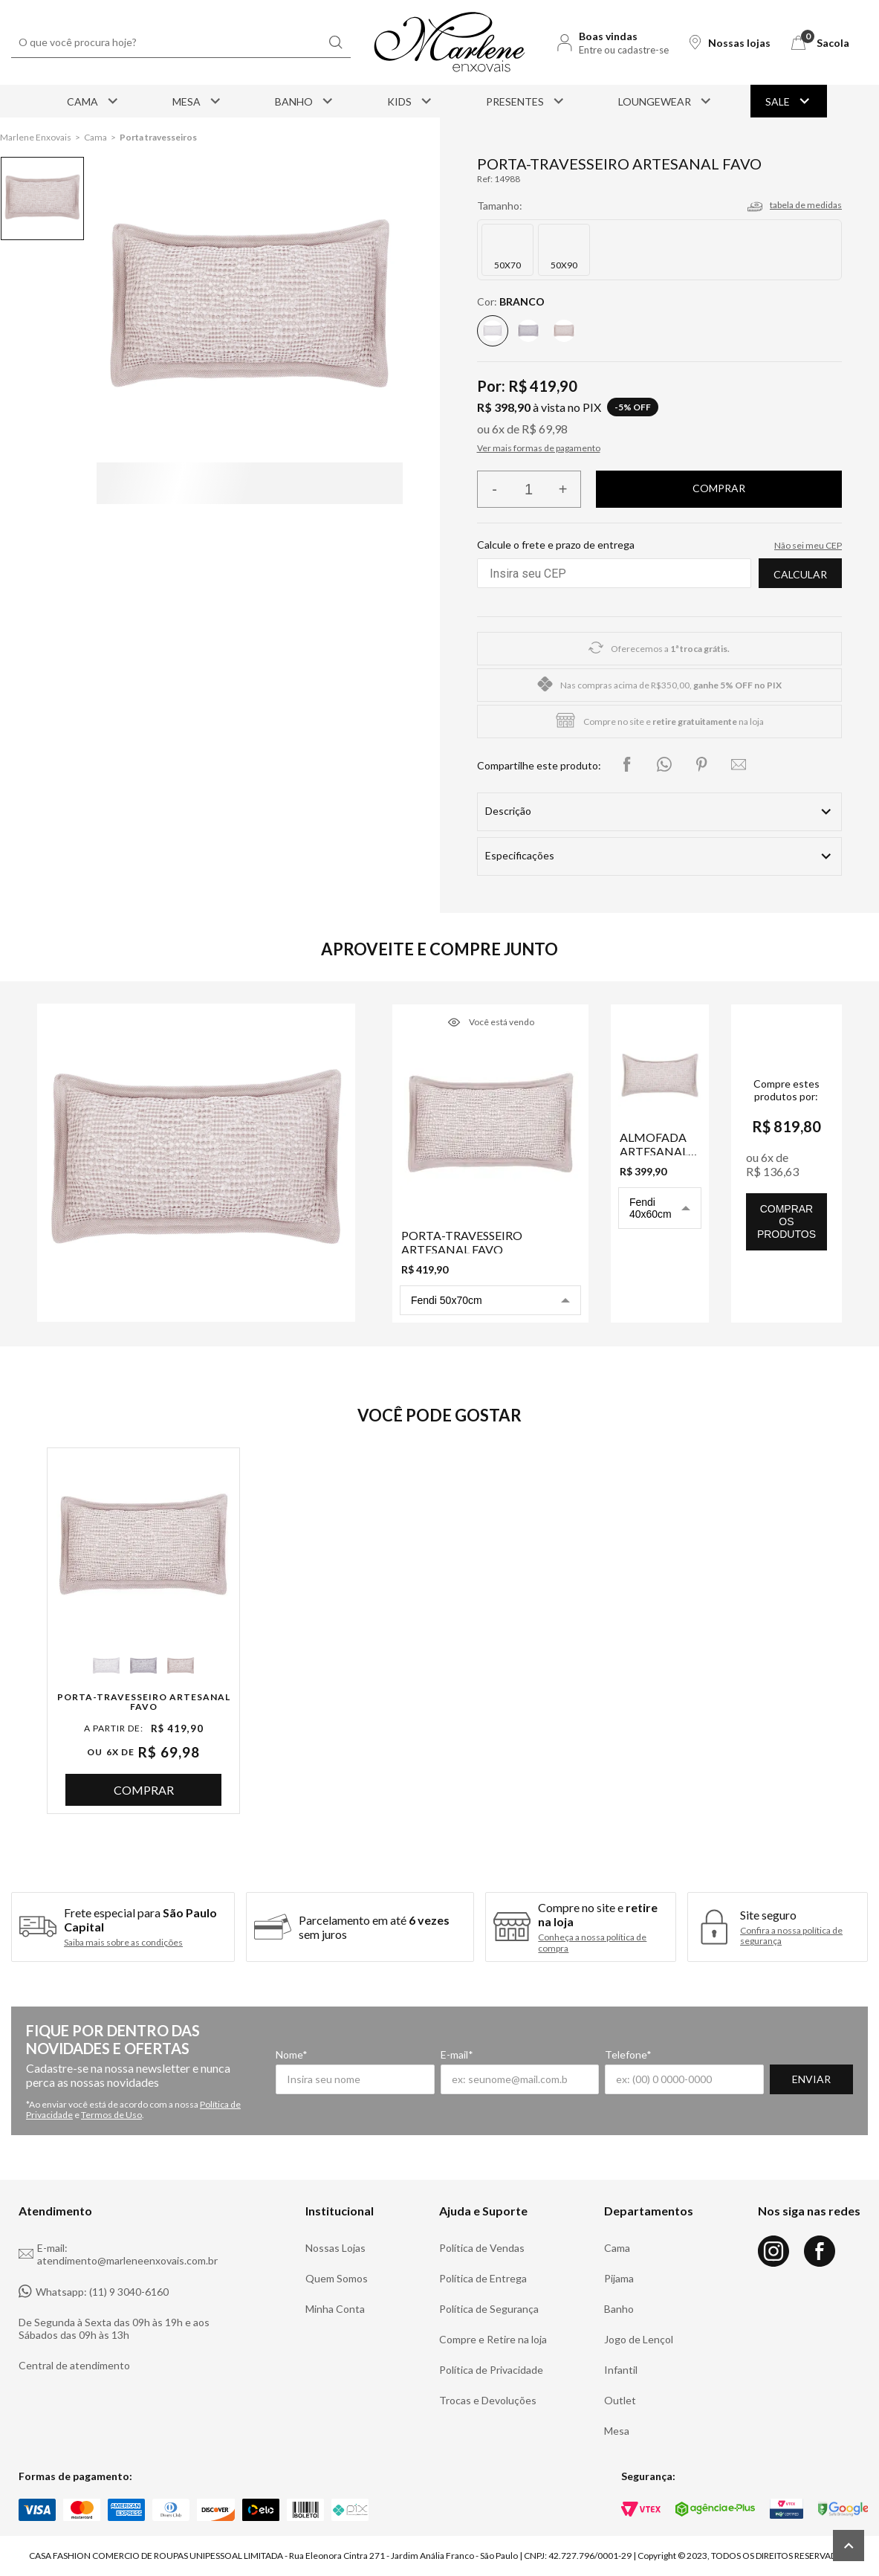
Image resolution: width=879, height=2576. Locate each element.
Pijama (619, 2278)
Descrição (508, 810)
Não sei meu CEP (808, 545)
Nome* (292, 2054)
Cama (93, 101)
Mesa (197, 101)
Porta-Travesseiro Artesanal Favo (143, 1701)
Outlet (620, 2400)
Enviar (811, 2079)
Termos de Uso (111, 2114)
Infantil (621, 2369)
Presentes (526, 101)
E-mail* (457, 2054)
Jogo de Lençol (638, 2339)
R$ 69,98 (545, 429)
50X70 (507, 265)
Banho (305, 101)
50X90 (564, 265)
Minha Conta (335, 2308)
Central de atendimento (74, 2365)
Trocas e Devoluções (487, 2400)
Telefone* (628, 2054)
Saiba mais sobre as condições (123, 1942)
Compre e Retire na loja (493, 2339)
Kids (410, 101)
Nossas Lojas (335, 2247)
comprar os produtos (786, 1221)
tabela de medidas (806, 204)
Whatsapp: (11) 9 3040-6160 (94, 2291)
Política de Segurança (489, 2308)
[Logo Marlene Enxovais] (449, 42)
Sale (788, 101)
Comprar (144, 1790)
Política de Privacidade (491, 2369)
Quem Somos (336, 2278)
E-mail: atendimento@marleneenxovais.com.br (118, 2254)
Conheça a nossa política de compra (592, 1942)
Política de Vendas (482, 2247)
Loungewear (665, 101)
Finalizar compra (719, 489)
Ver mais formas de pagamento (538, 447)
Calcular (800, 574)
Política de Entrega (483, 2278)
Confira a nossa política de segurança (791, 1935)
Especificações (519, 855)
